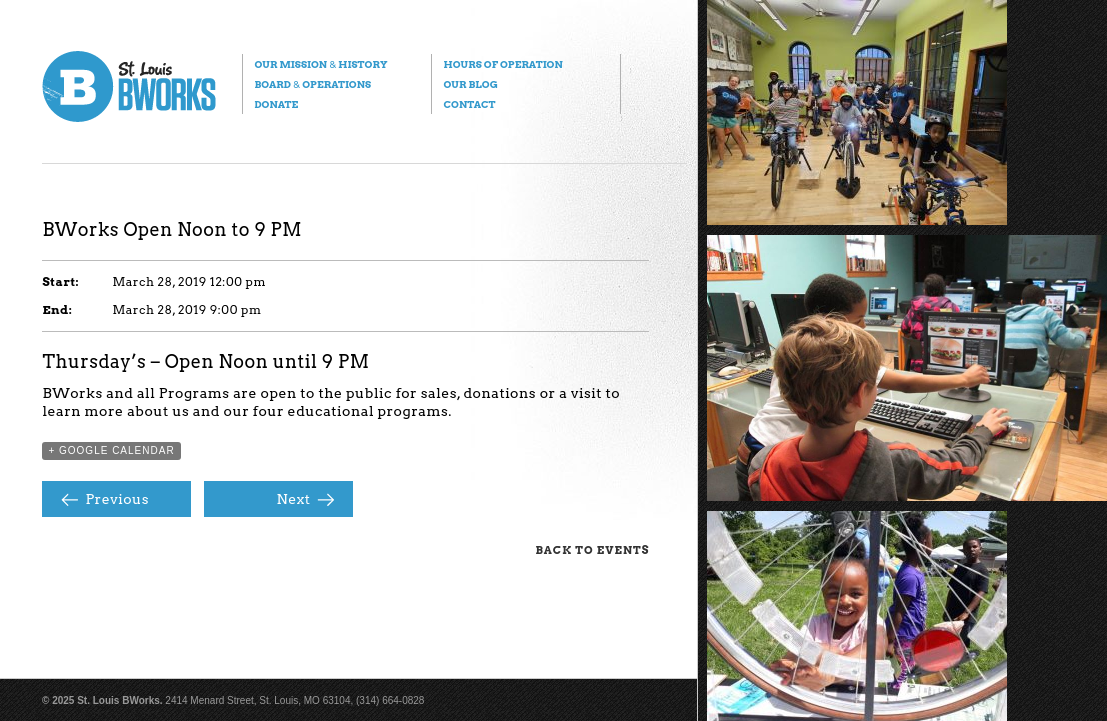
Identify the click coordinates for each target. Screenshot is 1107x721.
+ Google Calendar (111, 450)
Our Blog (470, 84)
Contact (469, 104)
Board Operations (312, 84)
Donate (276, 104)
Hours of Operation (502, 64)
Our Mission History (320, 64)
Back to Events (592, 550)
